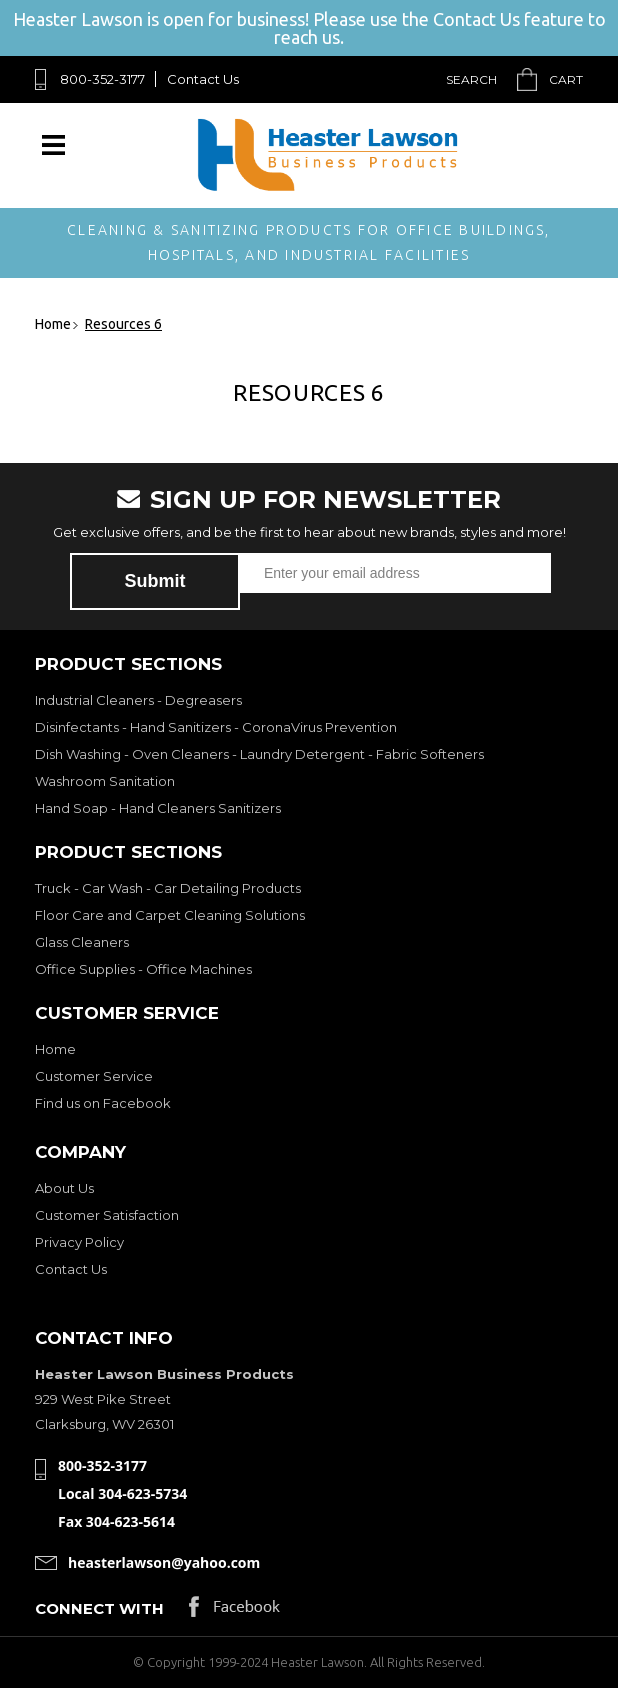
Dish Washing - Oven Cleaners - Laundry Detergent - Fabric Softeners (259, 754)
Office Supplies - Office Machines (143, 969)
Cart (566, 79)
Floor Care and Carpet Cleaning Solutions (170, 915)
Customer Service (94, 1076)
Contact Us (203, 79)
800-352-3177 (102, 79)
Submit (155, 581)
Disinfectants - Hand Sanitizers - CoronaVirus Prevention (216, 727)
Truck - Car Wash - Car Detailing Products (168, 888)
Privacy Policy (79, 1242)
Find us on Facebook (103, 1103)
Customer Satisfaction (107, 1215)
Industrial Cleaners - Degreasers (138, 700)
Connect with (99, 1608)
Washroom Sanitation (105, 781)
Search (471, 79)
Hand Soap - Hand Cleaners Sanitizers (158, 808)
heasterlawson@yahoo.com (164, 1562)
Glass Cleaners (82, 942)
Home (55, 1049)
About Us (64, 1188)
